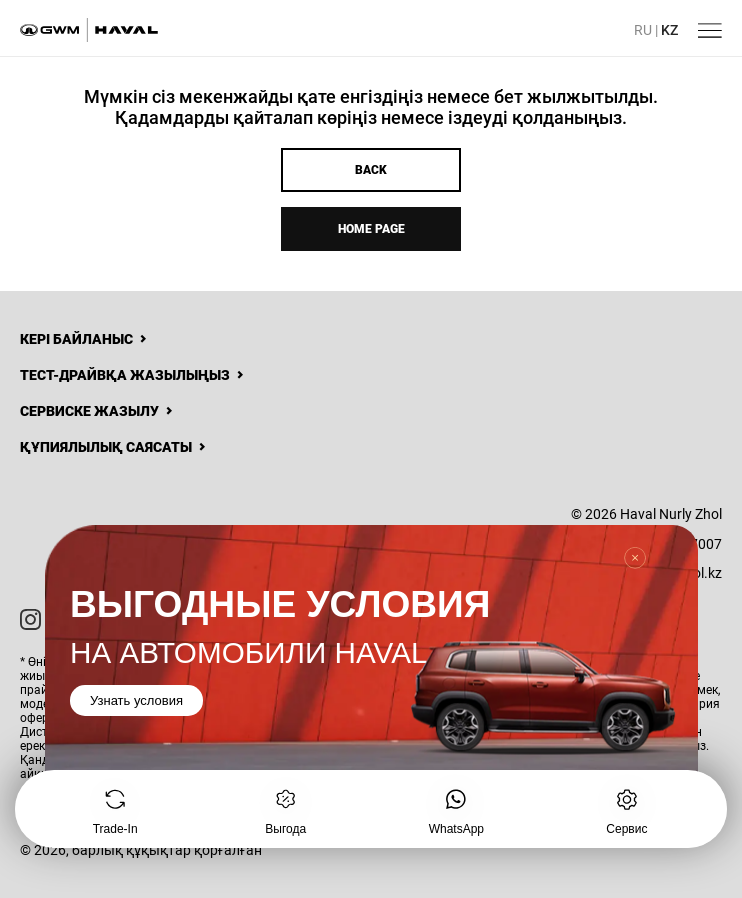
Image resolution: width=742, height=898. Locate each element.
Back (371, 170)
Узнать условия (136, 701)
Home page (371, 229)
